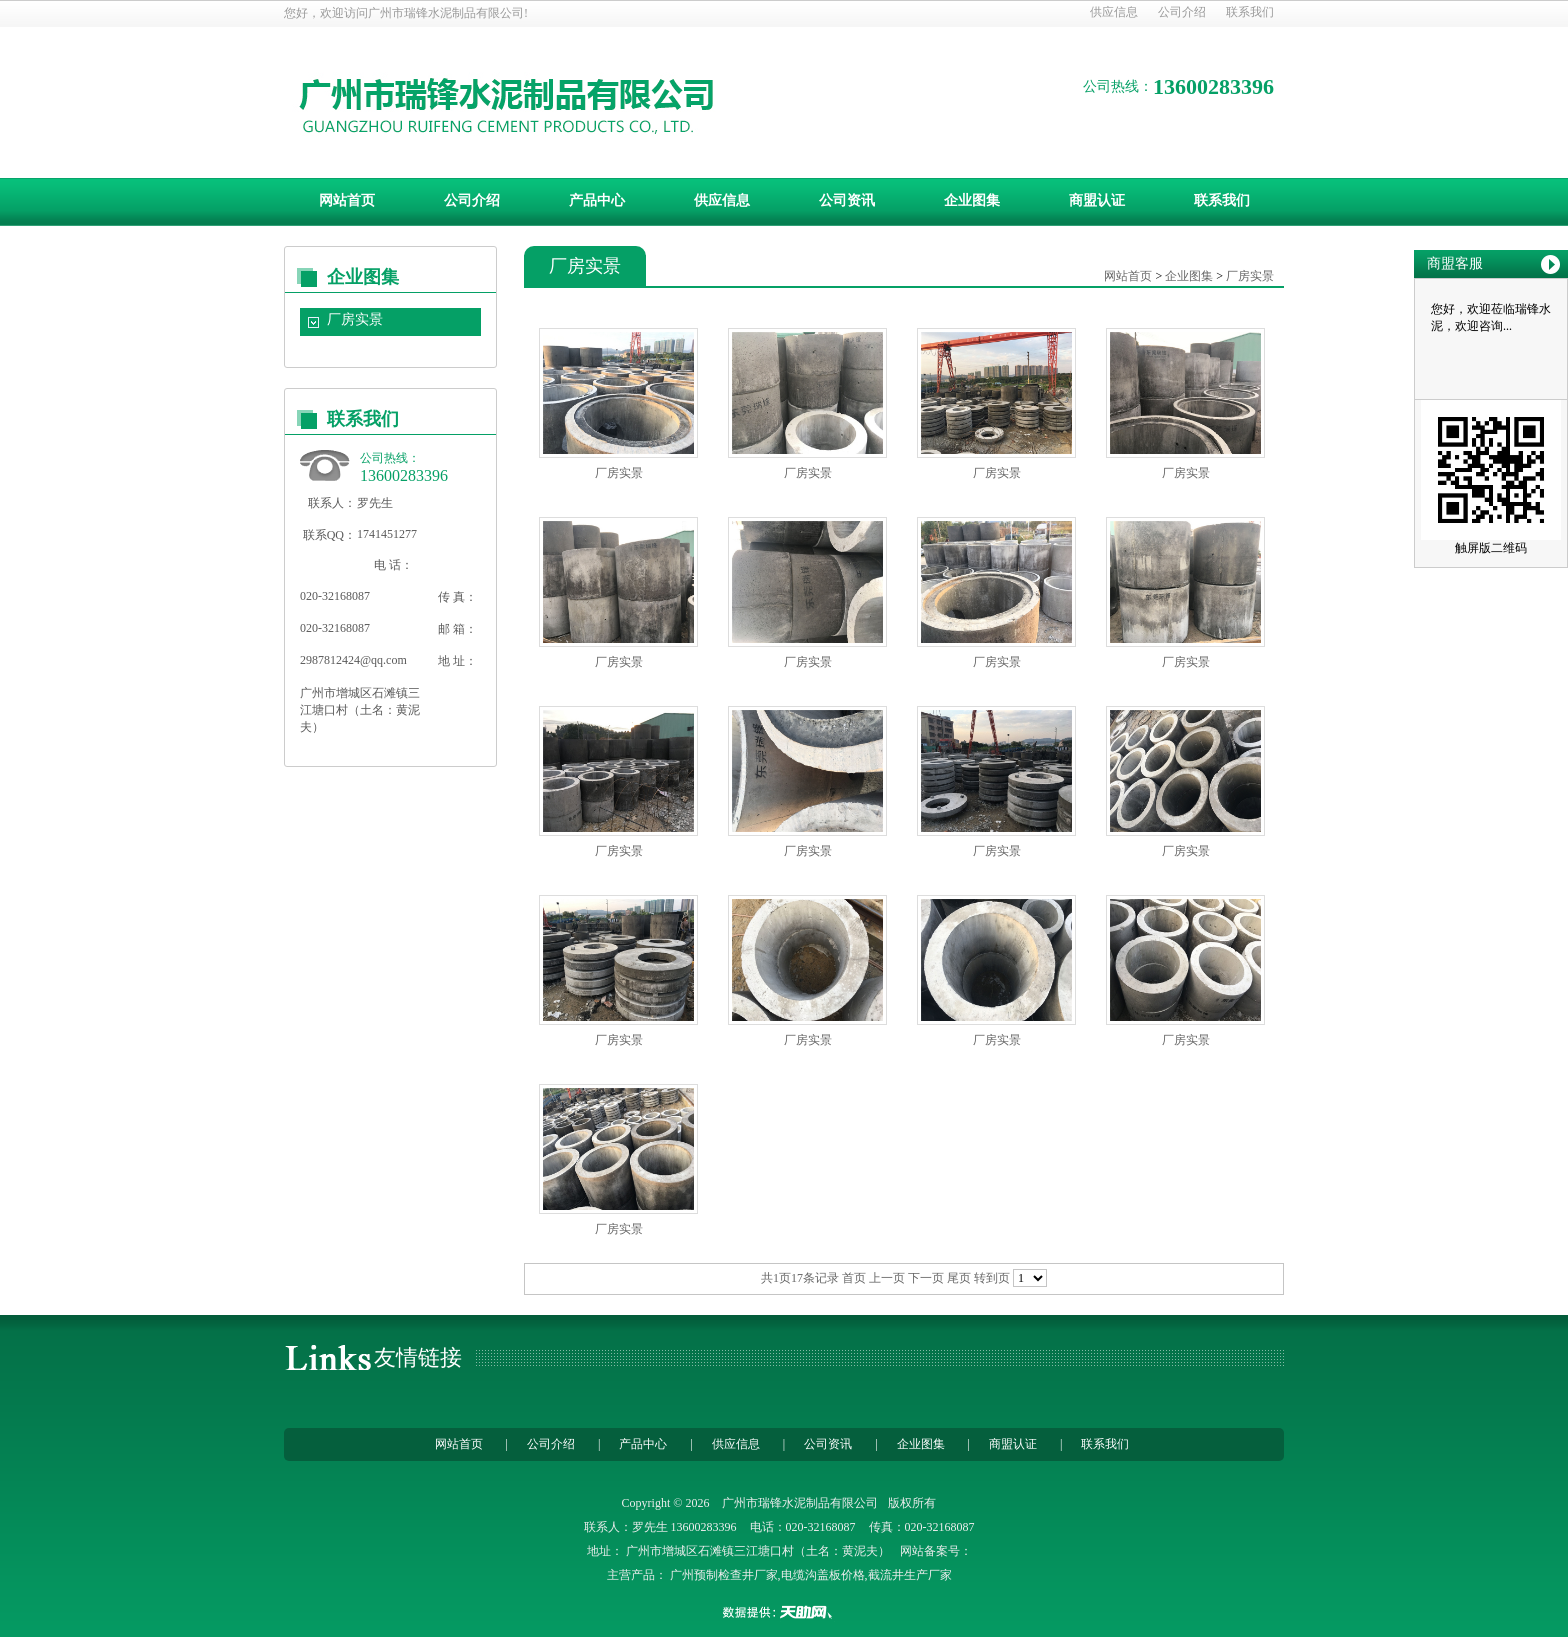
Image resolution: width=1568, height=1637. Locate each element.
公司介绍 (1182, 12)
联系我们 (1250, 12)
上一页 (887, 1278)
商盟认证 (1097, 200)
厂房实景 (355, 319)
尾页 (959, 1278)
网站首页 (347, 200)
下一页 (926, 1278)
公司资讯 (847, 200)
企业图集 (972, 200)
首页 (854, 1278)
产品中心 (597, 200)
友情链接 (418, 1357)
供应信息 (1114, 12)
